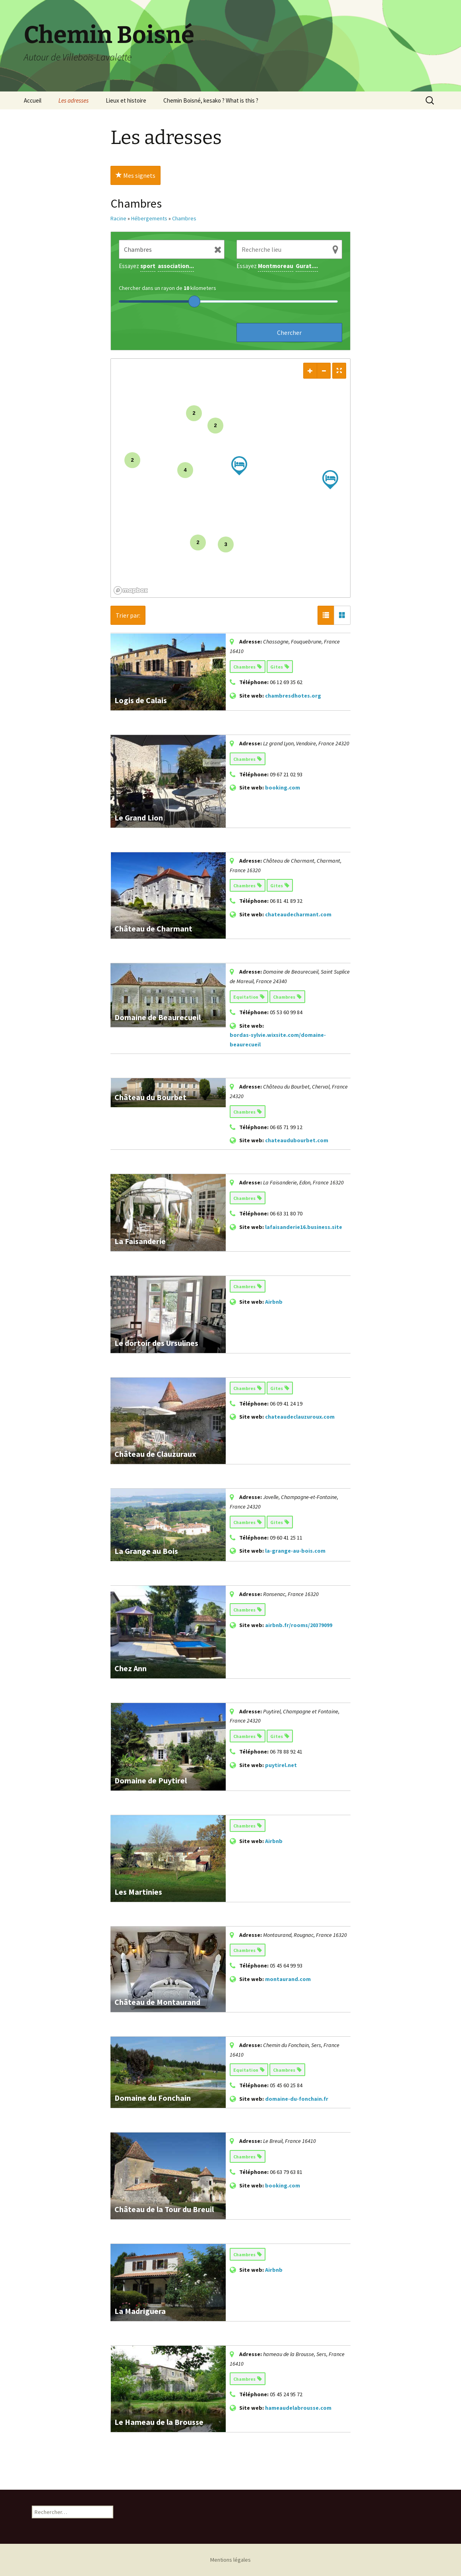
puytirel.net (281, 1765)
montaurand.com (288, 1979)
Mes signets (135, 175)
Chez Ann (130, 1668)
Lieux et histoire (126, 100)
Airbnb (274, 1301)
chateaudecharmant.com (298, 914)
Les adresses (73, 100)
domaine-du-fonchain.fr (296, 2098)
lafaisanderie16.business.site (303, 1227)
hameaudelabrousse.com (298, 2407)
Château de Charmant (153, 928)
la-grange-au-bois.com (295, 1550)
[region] (230, 478)
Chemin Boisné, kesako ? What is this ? (210, 100)
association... (176, 266)
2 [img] (132, 460)
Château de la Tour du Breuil (164, 2209)
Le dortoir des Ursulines (156, 1343)
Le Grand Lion (138, 817)
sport (147, 266)
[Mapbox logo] (130, 590)
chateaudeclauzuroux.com (300, 1416)
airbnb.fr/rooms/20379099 (298, 1625)
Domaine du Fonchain (152, 2098)
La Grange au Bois (146, 1551)
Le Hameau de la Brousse (158, 2422)
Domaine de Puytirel (150, 1780)
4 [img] (185, 470)
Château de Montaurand (157, 2002)
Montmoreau (275, 266)
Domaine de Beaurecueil (157, 1017)
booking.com (282, 787)
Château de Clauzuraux (155, 1454)
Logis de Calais (140, 700)
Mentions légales (230, 2559)
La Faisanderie (140, 1241)
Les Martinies (138, 1892)
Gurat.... (307, 266)
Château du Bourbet (150, 1097)
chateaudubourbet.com (296, 1140)
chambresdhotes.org (293, 695)
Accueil (32, 100)
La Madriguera (140, 2311)
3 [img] (225, 544)
